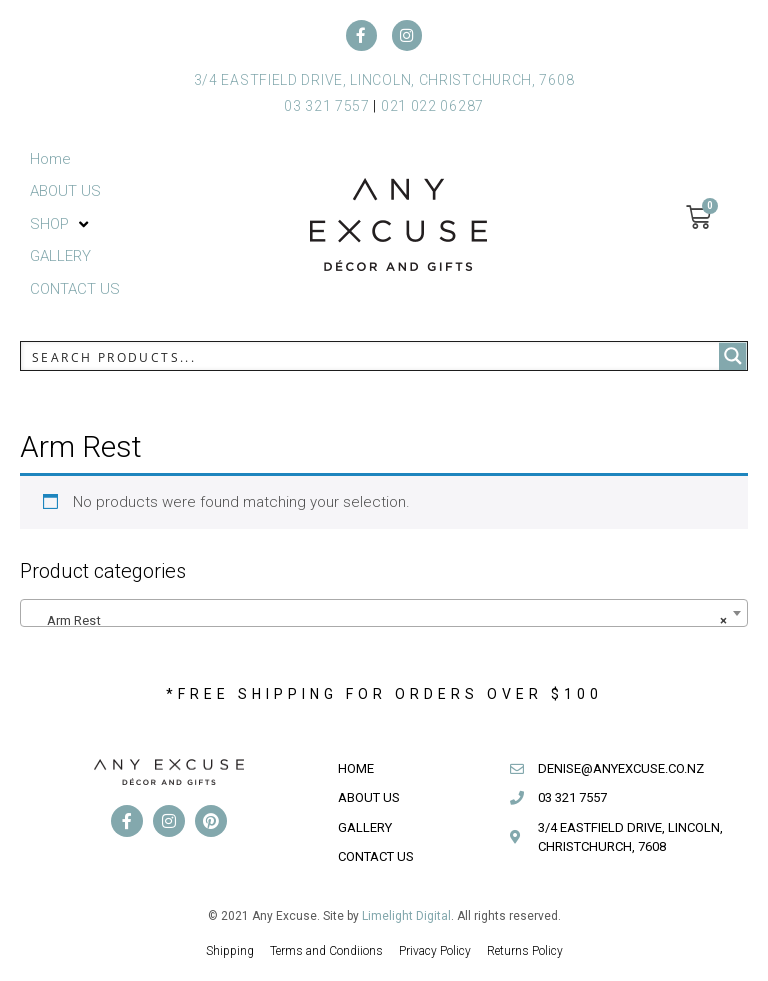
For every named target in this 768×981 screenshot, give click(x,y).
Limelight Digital (406, 917)
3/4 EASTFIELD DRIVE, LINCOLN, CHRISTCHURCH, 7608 (384, 81)
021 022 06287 (432, 107)
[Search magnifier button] (733, 358)
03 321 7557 (327, 107)
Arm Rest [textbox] (378, 622)
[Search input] (371, 358)
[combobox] (384, 614)
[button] (61, 225)
